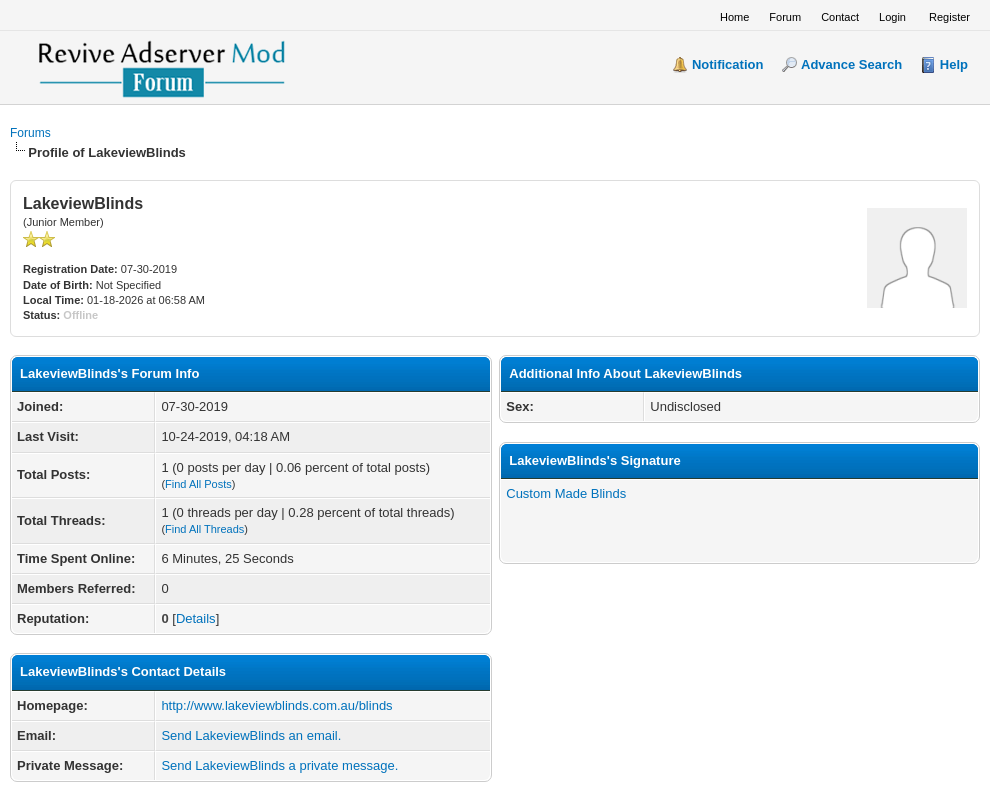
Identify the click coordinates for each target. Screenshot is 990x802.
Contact (840, 17)
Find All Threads (204, 529)
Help (954, 64)
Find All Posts (198, 484)
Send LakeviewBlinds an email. (251, 735)
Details (196, 618)
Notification (728, 64)
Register (949, 17)
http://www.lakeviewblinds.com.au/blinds (276, 705)
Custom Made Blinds (566, 493)
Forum (785, 17)
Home (734, 17)
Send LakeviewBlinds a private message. (279, 765)
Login (892, 17)
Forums (30, 133)
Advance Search (851, 64)
